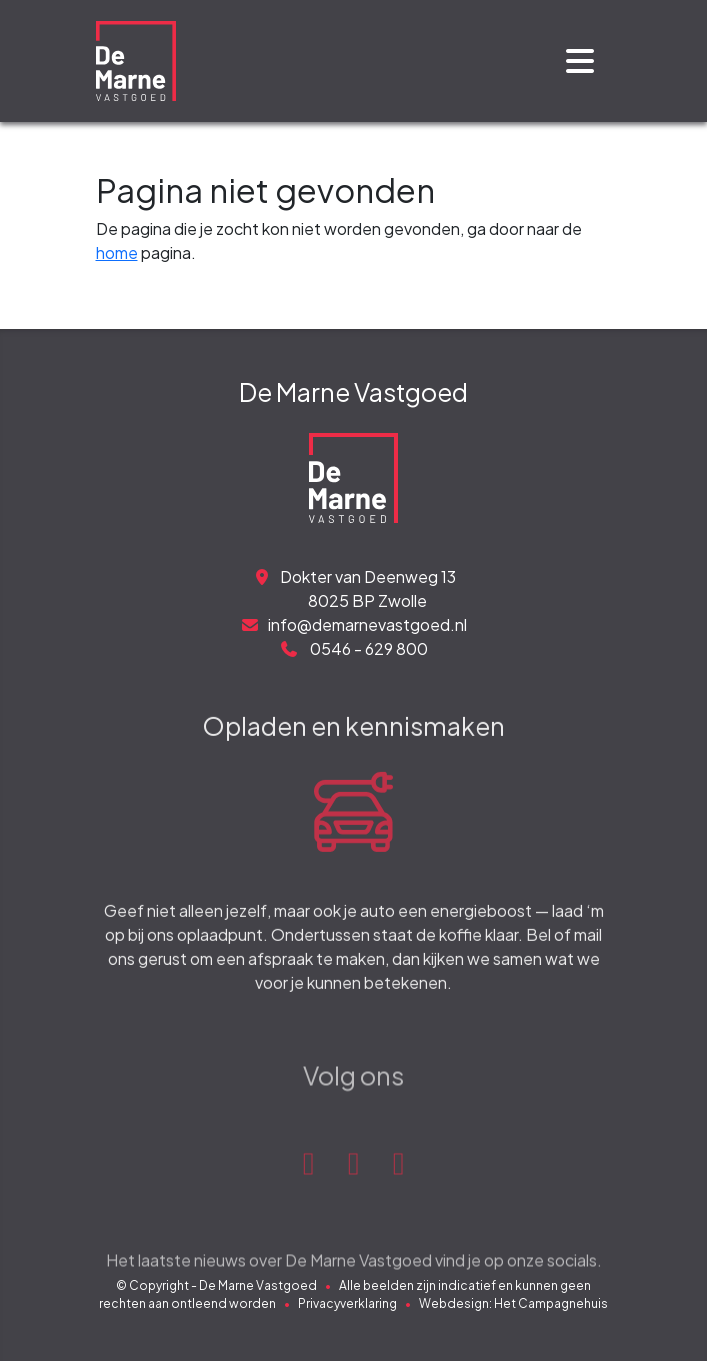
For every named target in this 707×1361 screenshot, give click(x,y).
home (117, 252)
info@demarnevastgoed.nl (353, 624)
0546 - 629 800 (353, 648)
